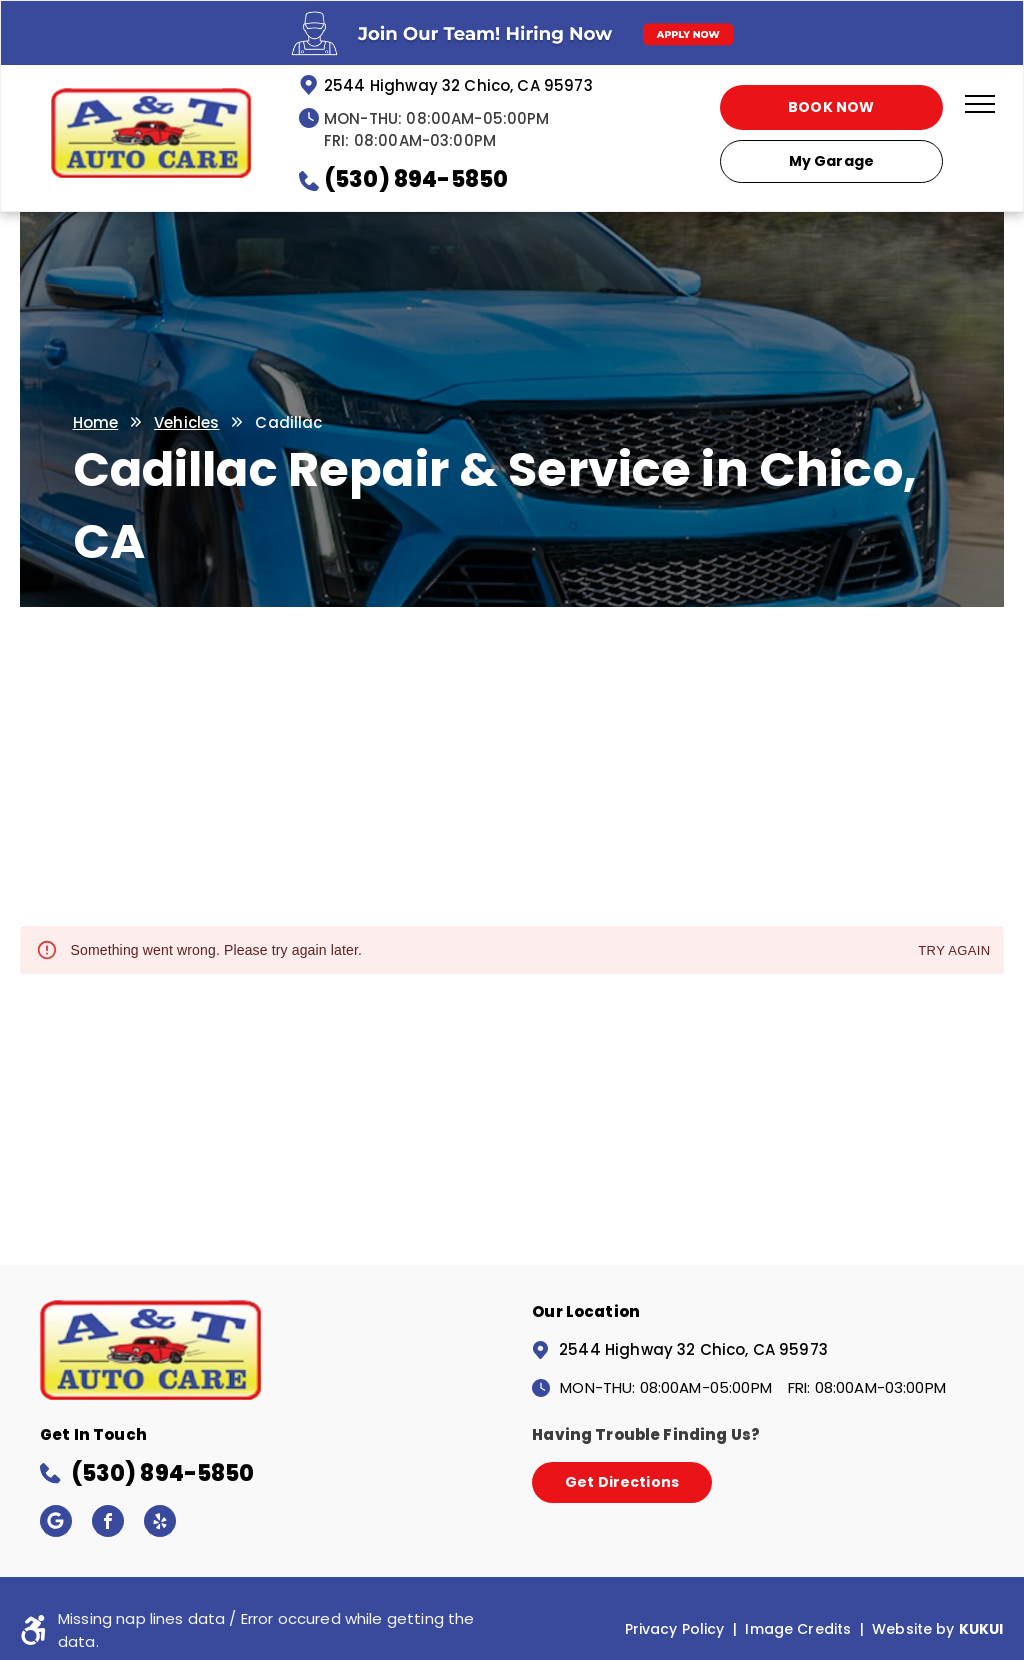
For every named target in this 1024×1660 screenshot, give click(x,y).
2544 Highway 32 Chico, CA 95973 (458, 85)
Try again (954, 951)
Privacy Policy (675, 1629)
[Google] (56, 1523)
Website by (913, 1629)
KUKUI (981, 1629)
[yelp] (160, 1523)
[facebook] (108, 1523)
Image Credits (798, 1629)
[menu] (980, 104)
